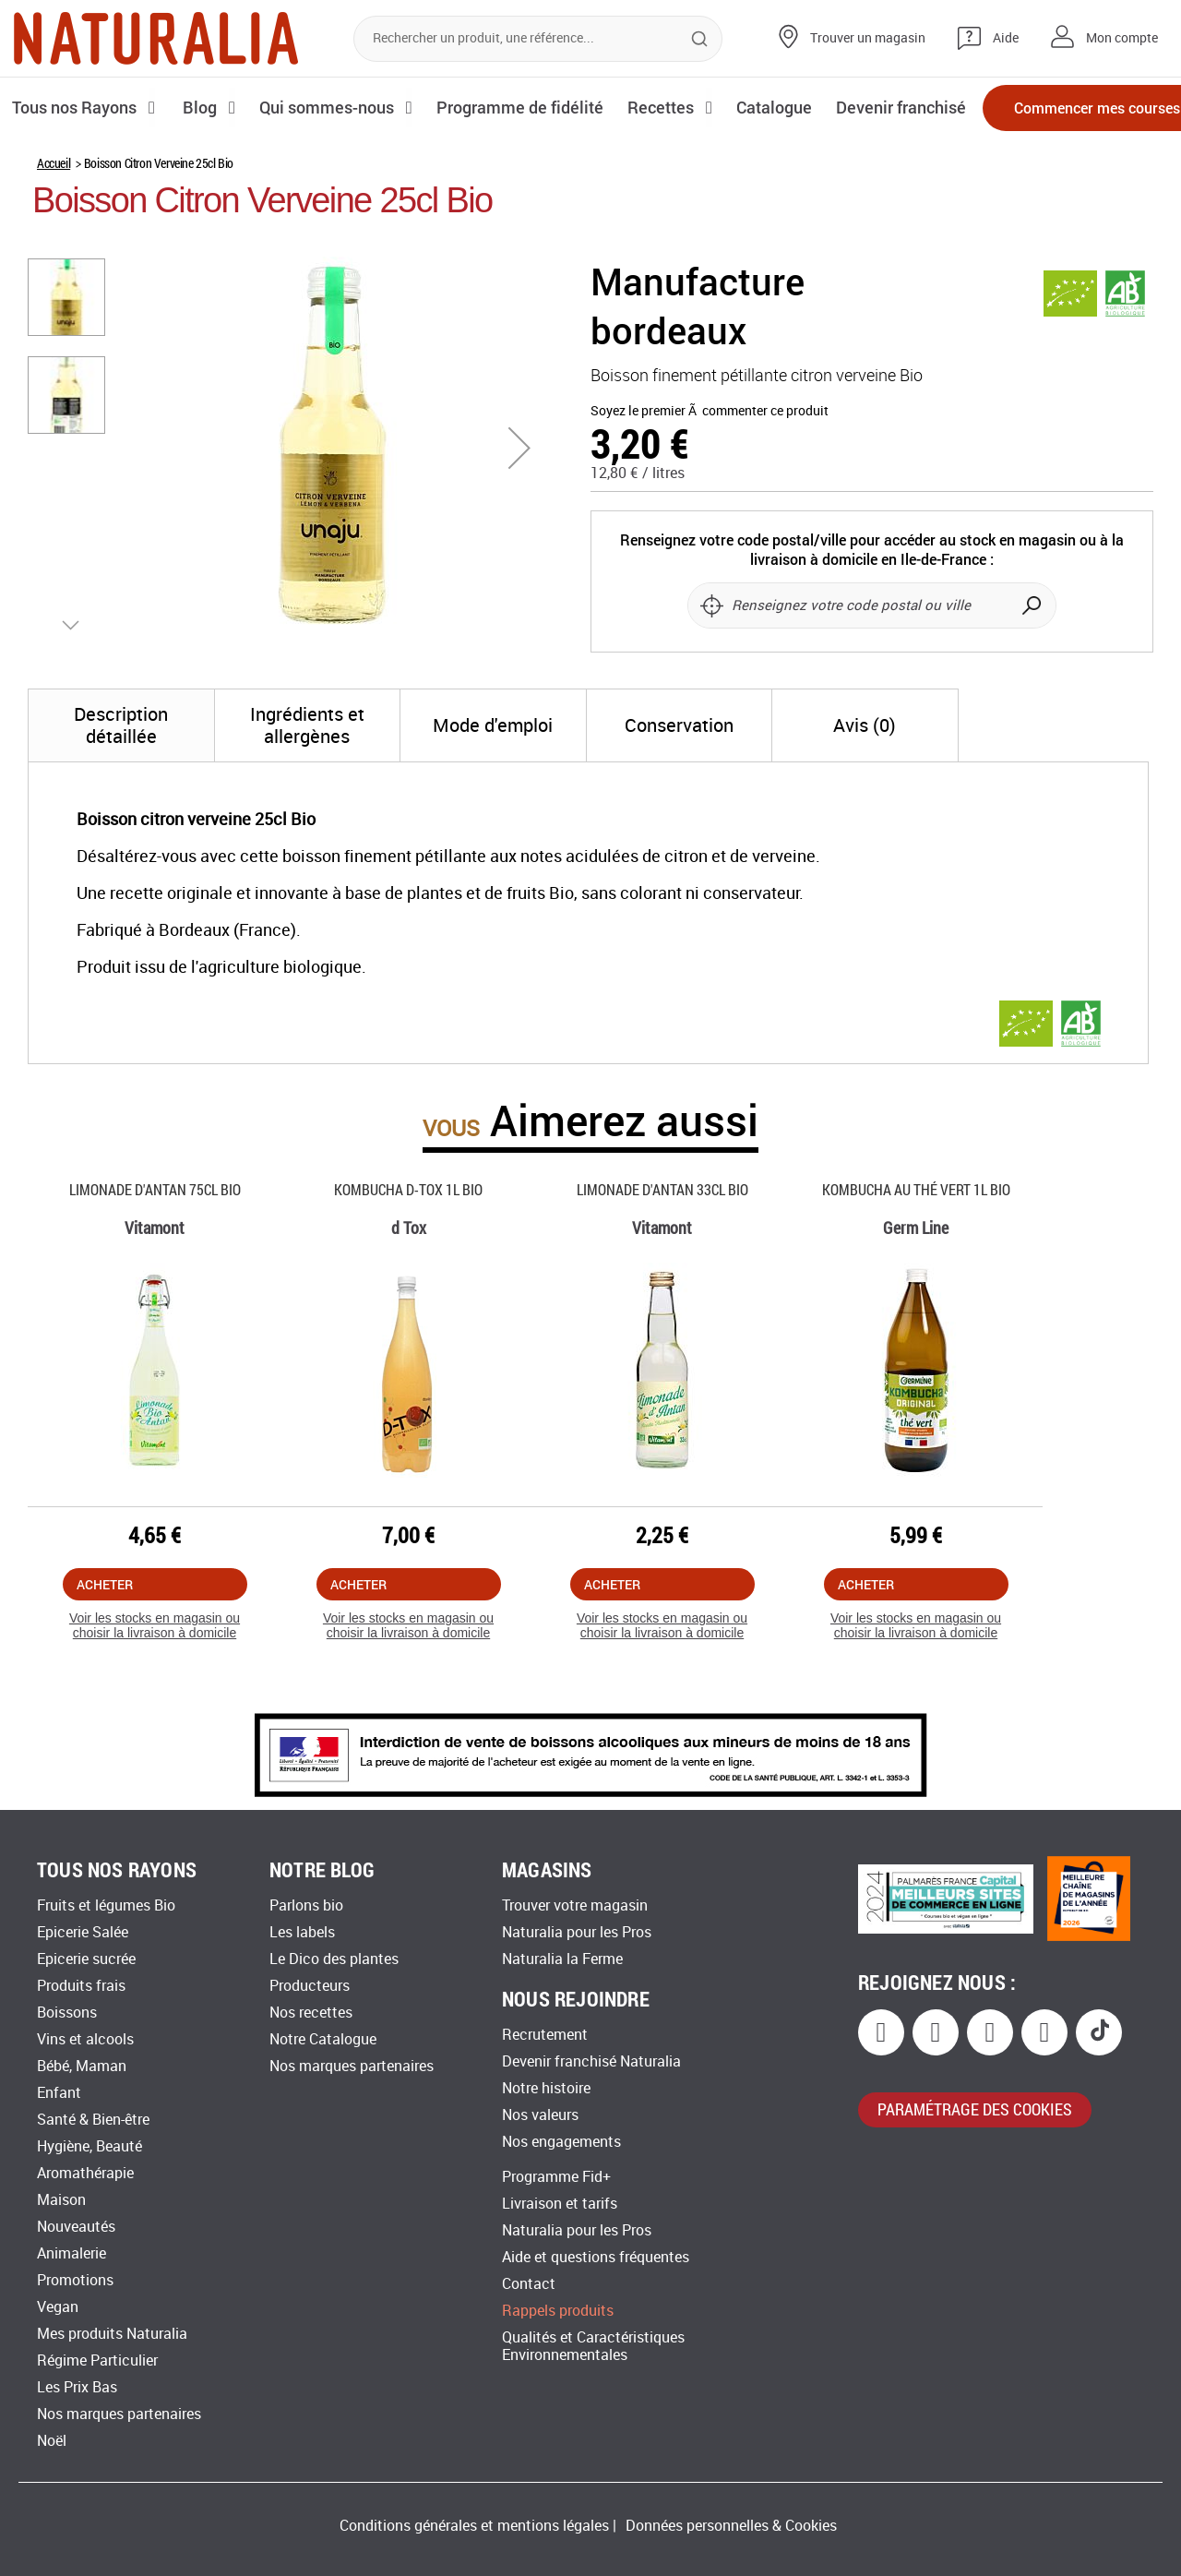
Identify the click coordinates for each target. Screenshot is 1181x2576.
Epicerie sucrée (86, 1959)
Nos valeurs (540, 2115)
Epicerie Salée (82, 1932)
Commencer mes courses (1061, 108)
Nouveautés (76, 2226)
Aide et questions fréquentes (595, 2257)
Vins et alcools (85, 2039)
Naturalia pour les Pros (576, 1932)
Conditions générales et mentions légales (474, 2525)
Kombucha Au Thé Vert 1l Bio (916, 1252)
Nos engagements (561, 2142)
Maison (61, 2200)
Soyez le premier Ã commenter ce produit (709, 474)
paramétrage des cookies (974, 2109)
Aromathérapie (85, 2173)
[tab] (121, 788)
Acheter (105, 1647)
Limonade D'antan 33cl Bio (662, 1252)
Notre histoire (546, 2088)
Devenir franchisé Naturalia (591, 2061)
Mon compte (1122, 38)
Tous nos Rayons (76, 107)
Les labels (302, 1932)
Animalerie (71, 2253)
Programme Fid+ (556, 2177)
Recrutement (545, 2034)
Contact (528, 2284)
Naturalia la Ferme (562, 1959)
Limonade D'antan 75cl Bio (155, 1252)
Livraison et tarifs (559, 2203)
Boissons (67, 2012)
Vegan (57, 2307)
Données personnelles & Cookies (731, 2525)
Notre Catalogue (322, 2039)
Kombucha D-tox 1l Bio (408, 1252)
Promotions (75, 2280)
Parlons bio (306, 1905)
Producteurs (309, 1986)
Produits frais (81, 1986)
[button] (519, 510)
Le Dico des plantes (334, 1959)
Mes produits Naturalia (112, 2333)
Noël (51, 2441)
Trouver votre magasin (575, 1905)
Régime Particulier (97, 2360)
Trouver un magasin (867, 38)
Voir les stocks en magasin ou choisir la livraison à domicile (154, 1688)
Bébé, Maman (81, 2066)
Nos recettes (310, 2012)
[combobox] (537, 39)
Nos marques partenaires (119, 2414)
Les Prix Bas (77, 2387)
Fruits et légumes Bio (106, 1905)
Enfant (59, 2093)
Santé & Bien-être (93, 2119)
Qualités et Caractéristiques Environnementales (593, 2346)
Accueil (53, 225)
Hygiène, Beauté (89, 2146)
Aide (1006, 38)
